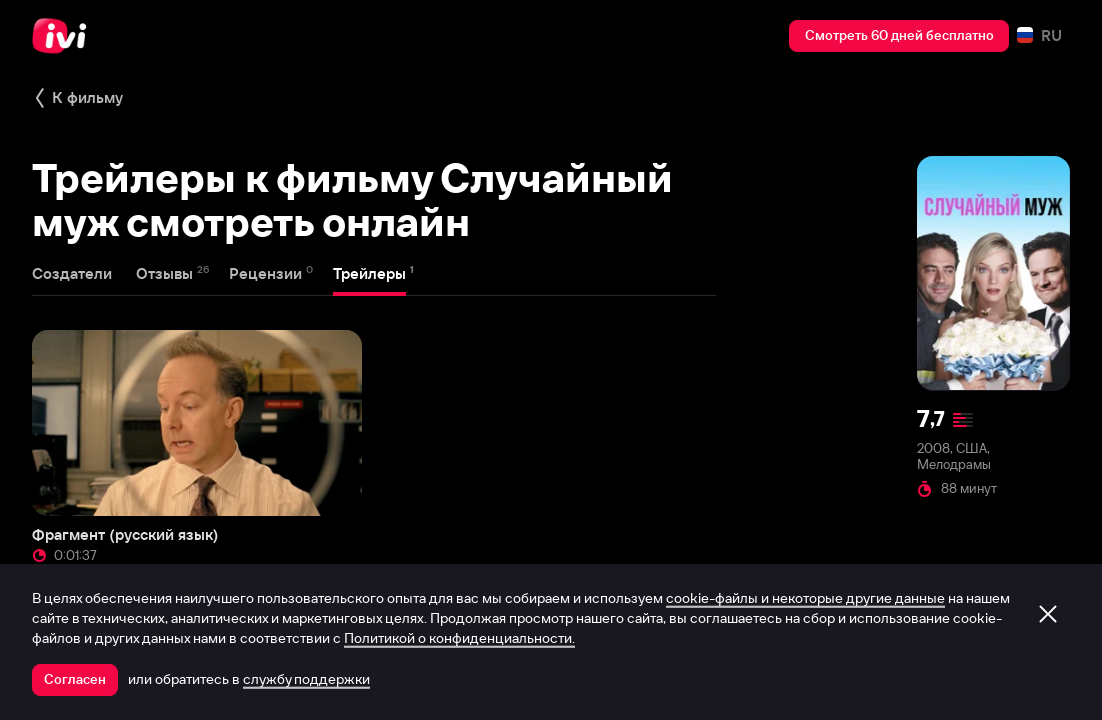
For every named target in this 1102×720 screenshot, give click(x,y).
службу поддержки (306, 679)
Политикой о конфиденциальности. (459, 638)
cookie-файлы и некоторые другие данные (805, 598)
